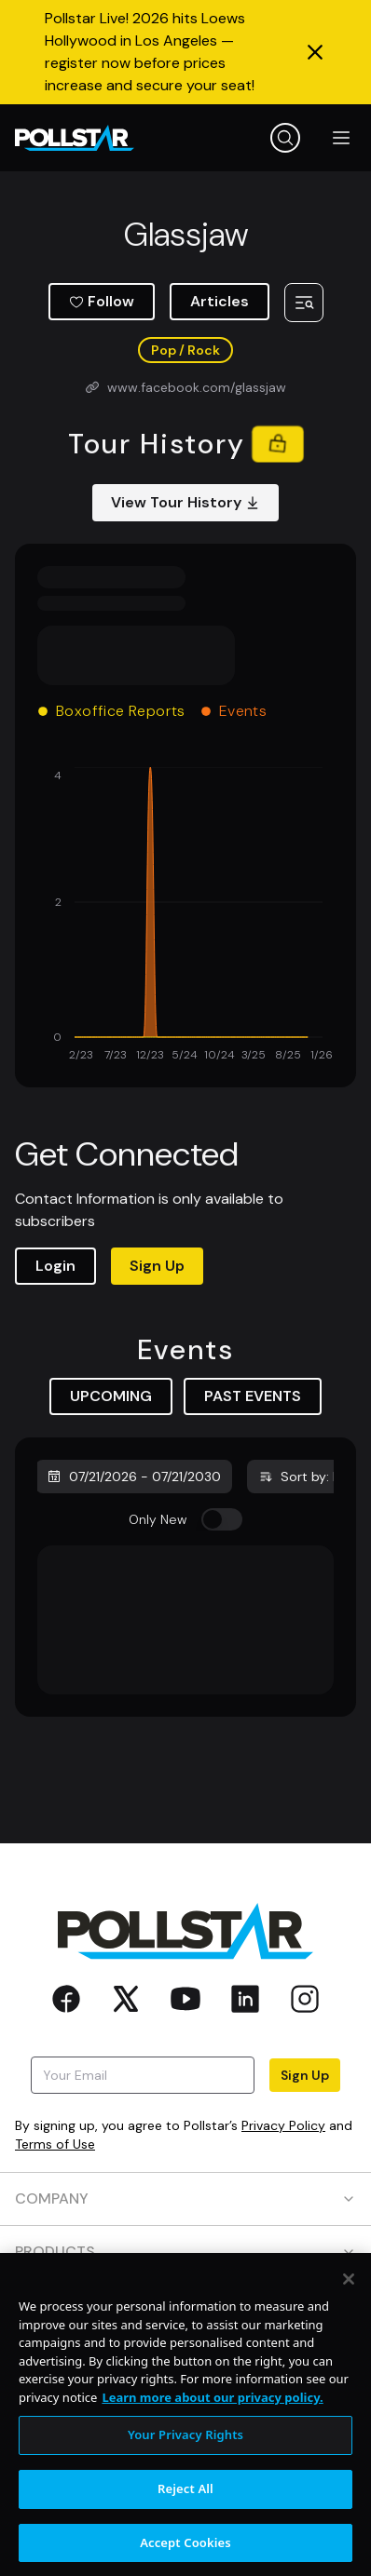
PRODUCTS (185, 2251)
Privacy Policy (283, 2125)
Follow (101, 301)
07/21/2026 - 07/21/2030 (134, 1476)
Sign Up (157, 1265)
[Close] (348, 2293)
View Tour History (185, 502)
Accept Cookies (185, 2555)
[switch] (221, 1519)
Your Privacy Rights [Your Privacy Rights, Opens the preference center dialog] (185, 2448)
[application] (185, 916)
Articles (219, 301)
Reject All (185, 2501)
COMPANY (185, 2198)
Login (55, 1265)
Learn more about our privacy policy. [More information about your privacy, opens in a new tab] (212, 2410)
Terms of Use (55, 2144)
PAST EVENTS (252, 1396)
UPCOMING (111, 1396)
